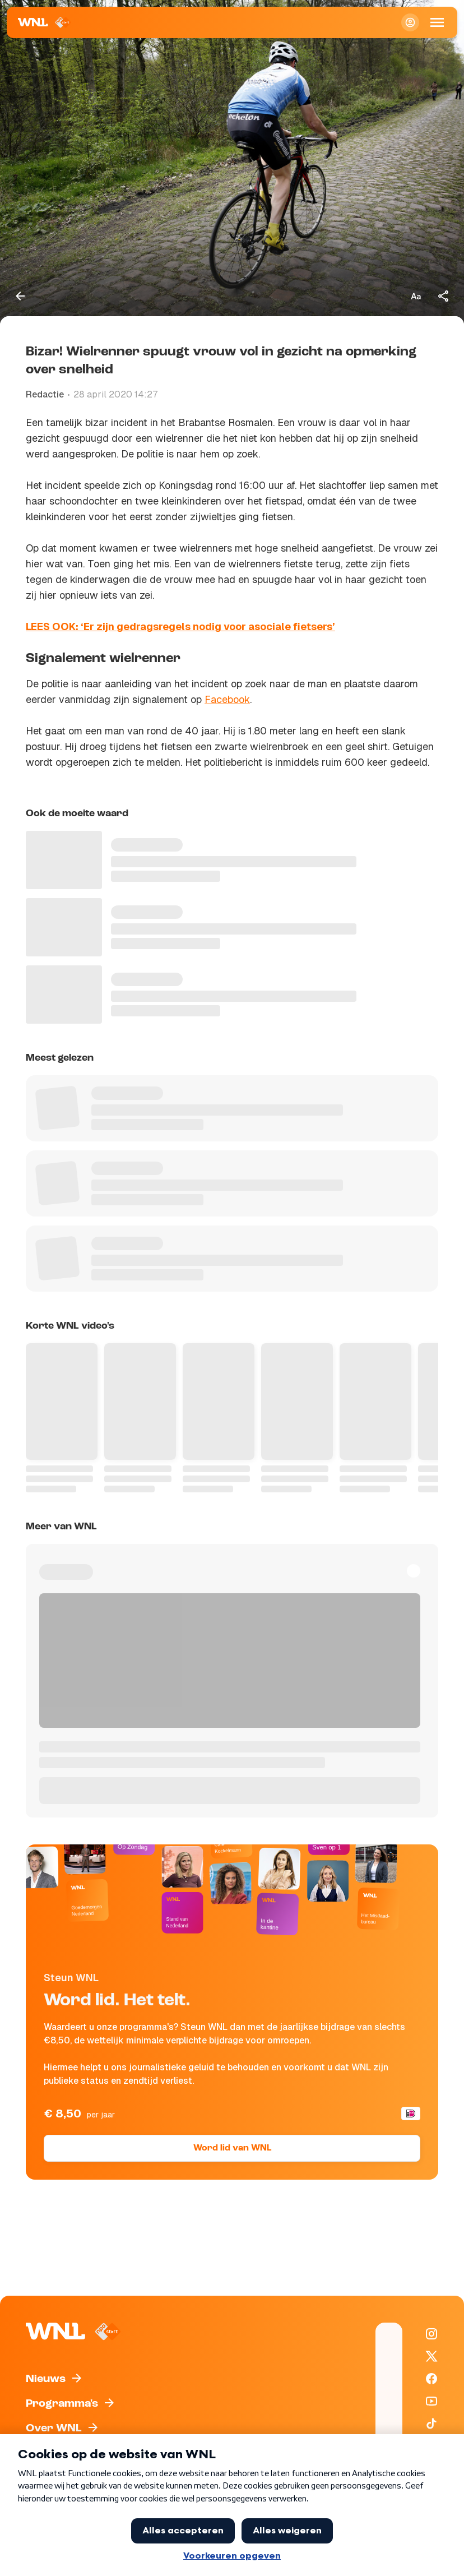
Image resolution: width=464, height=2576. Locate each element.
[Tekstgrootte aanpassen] (416, 296)
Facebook (227, 699)
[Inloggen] (410, 22)
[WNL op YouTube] (431, 2401)
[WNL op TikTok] (431, 2423)
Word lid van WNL (232, 2148)
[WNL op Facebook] (431, 2378)
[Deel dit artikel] (444, 296)
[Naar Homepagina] (44, 22)
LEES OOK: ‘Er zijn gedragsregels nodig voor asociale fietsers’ (180, 626)
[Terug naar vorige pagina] (20, 296)
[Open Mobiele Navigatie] (437, 22)
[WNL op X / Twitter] (431, 2356)
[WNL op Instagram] (431, 2334)
